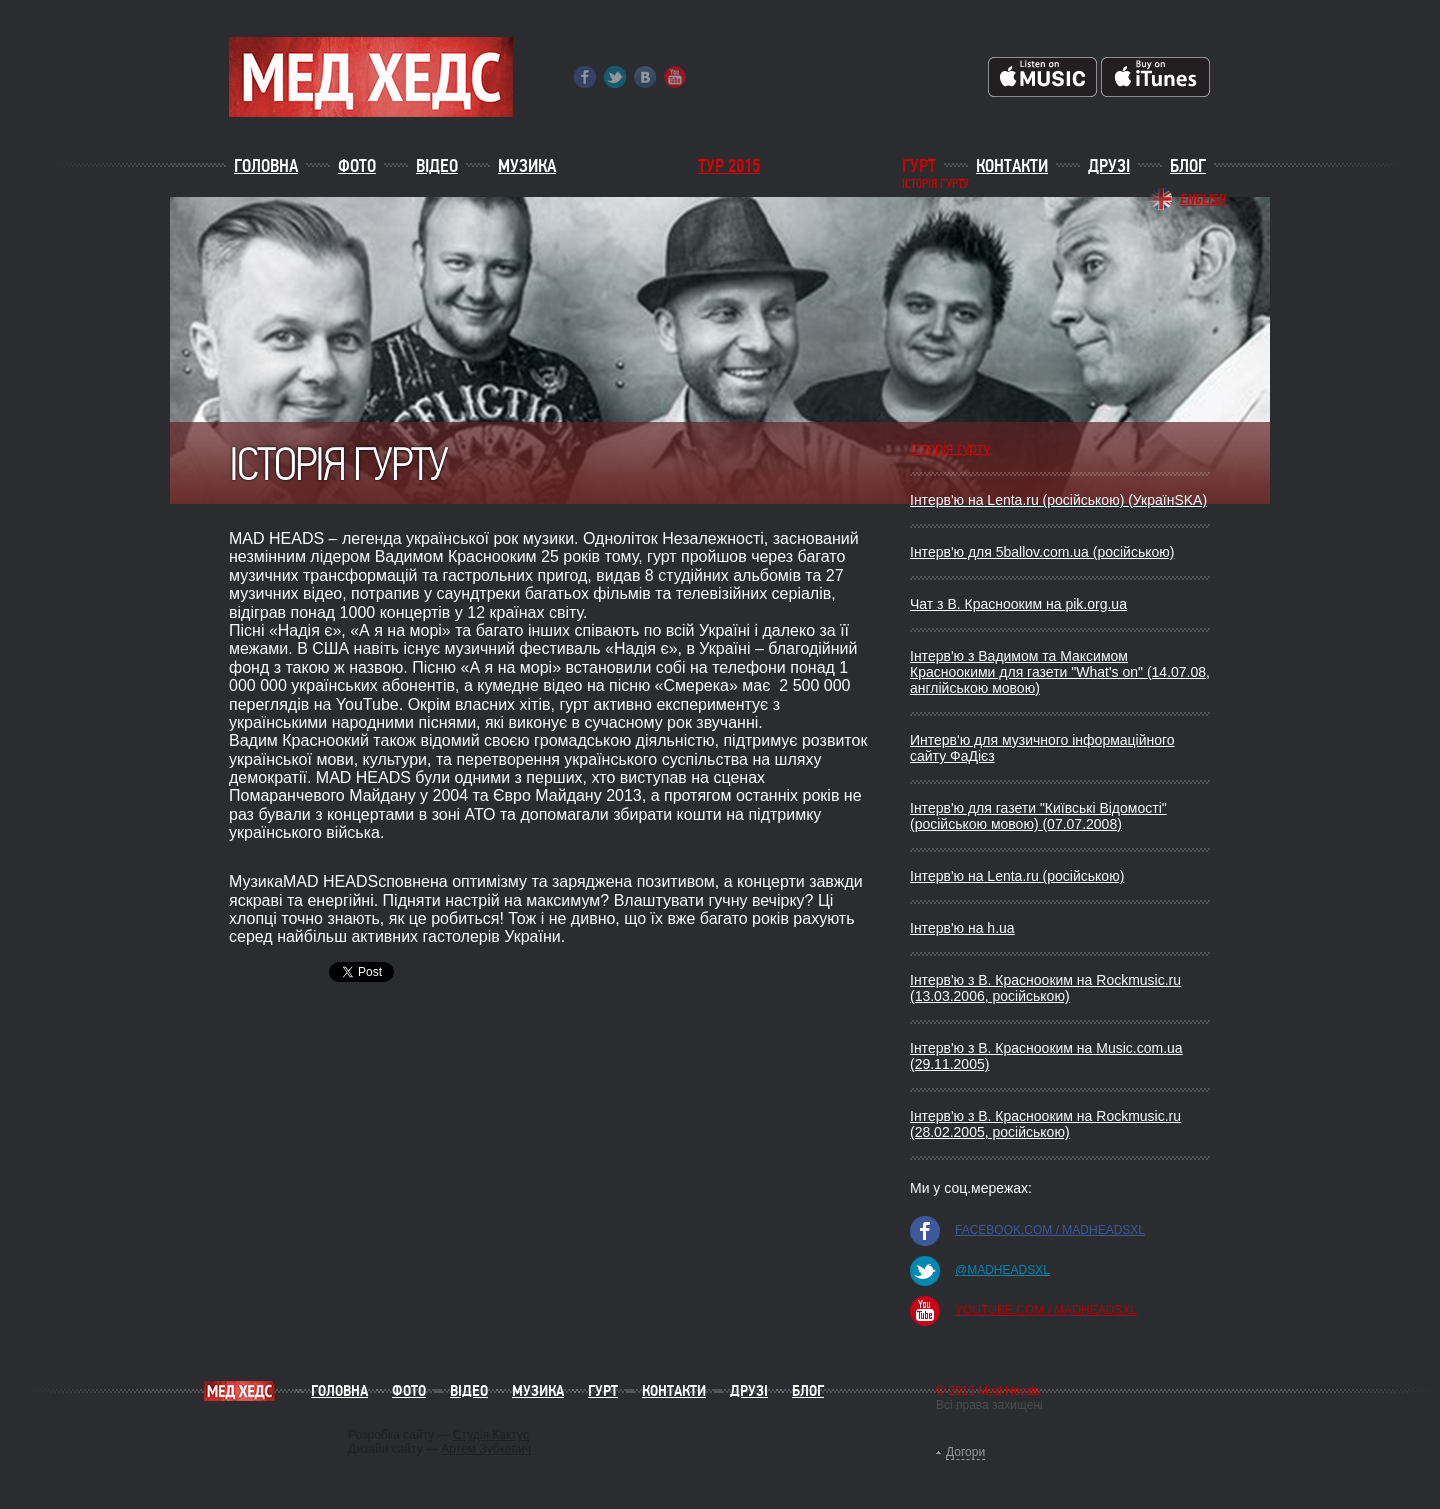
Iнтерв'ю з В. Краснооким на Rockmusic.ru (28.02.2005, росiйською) (1045, 1124)
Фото (357, 166)
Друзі (1109, 166)
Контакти (1012, 166)
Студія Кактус (491, 1435)
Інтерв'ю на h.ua (962, 928)
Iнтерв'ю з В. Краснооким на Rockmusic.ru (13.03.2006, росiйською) (1045, 988)
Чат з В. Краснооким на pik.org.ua (1018, 604)
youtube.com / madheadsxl (1046, 1310)
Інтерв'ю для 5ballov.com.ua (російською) (1042, 552)
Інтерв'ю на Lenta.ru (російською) (1017, 876)
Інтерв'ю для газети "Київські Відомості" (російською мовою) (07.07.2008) (1038, 816)
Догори (965, 1452)
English (1203, 199)
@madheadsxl (1002, 1270)
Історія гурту (950, 448)
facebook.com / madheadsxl (1050, 1230)
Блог (1188, 166)
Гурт (919, 166)
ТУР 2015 (729, 166)
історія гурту (935, 184)
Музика (527, 166)
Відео (437, 166)
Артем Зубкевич (486, 1449)
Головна (266, 166)
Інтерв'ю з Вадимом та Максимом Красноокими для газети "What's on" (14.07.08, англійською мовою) (1060, 672)
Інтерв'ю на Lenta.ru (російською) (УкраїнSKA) (1058, 500)
